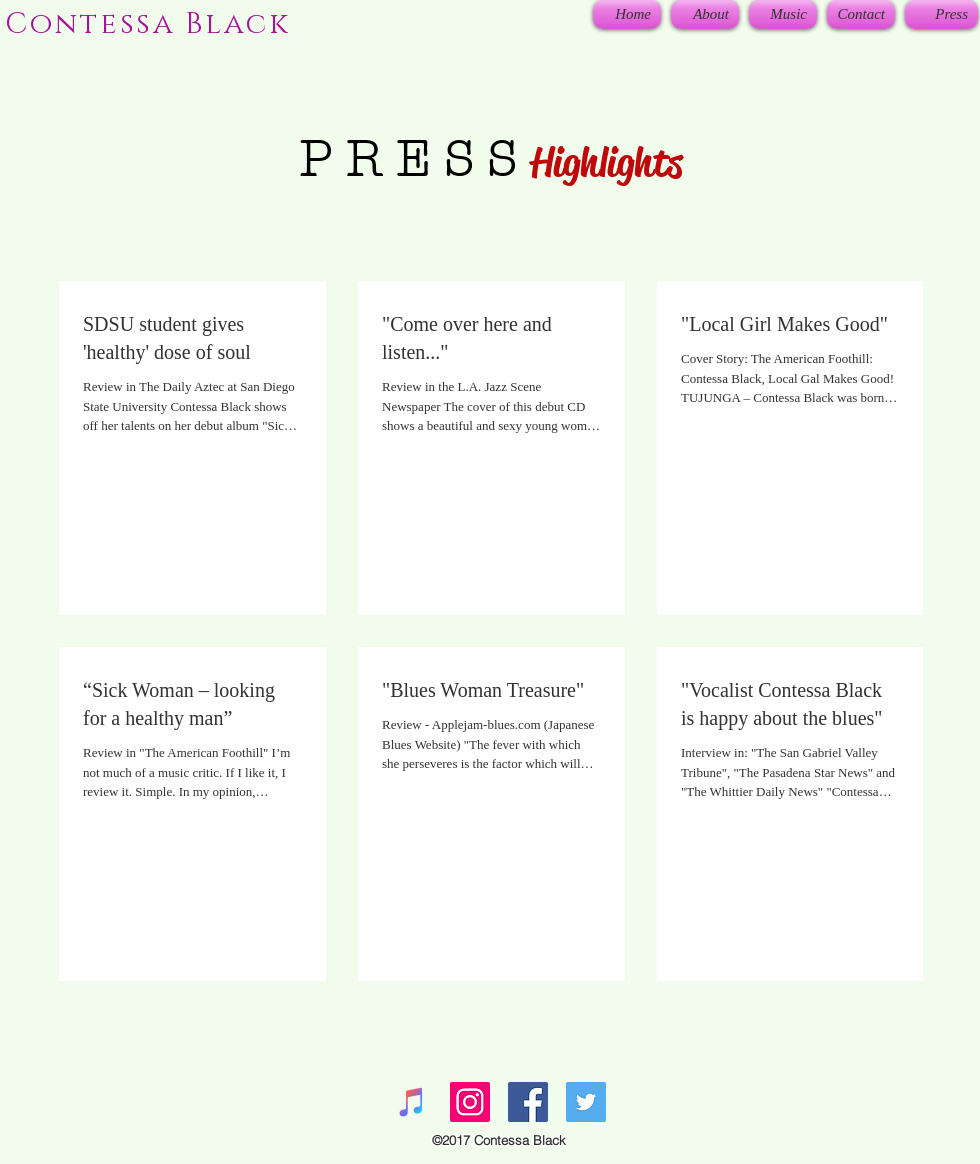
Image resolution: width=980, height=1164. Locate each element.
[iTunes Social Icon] (412, 1102)
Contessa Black (148, 24)
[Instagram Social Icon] (470, 1102)
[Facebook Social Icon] (528, 1102)
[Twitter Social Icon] (586, 1102)
